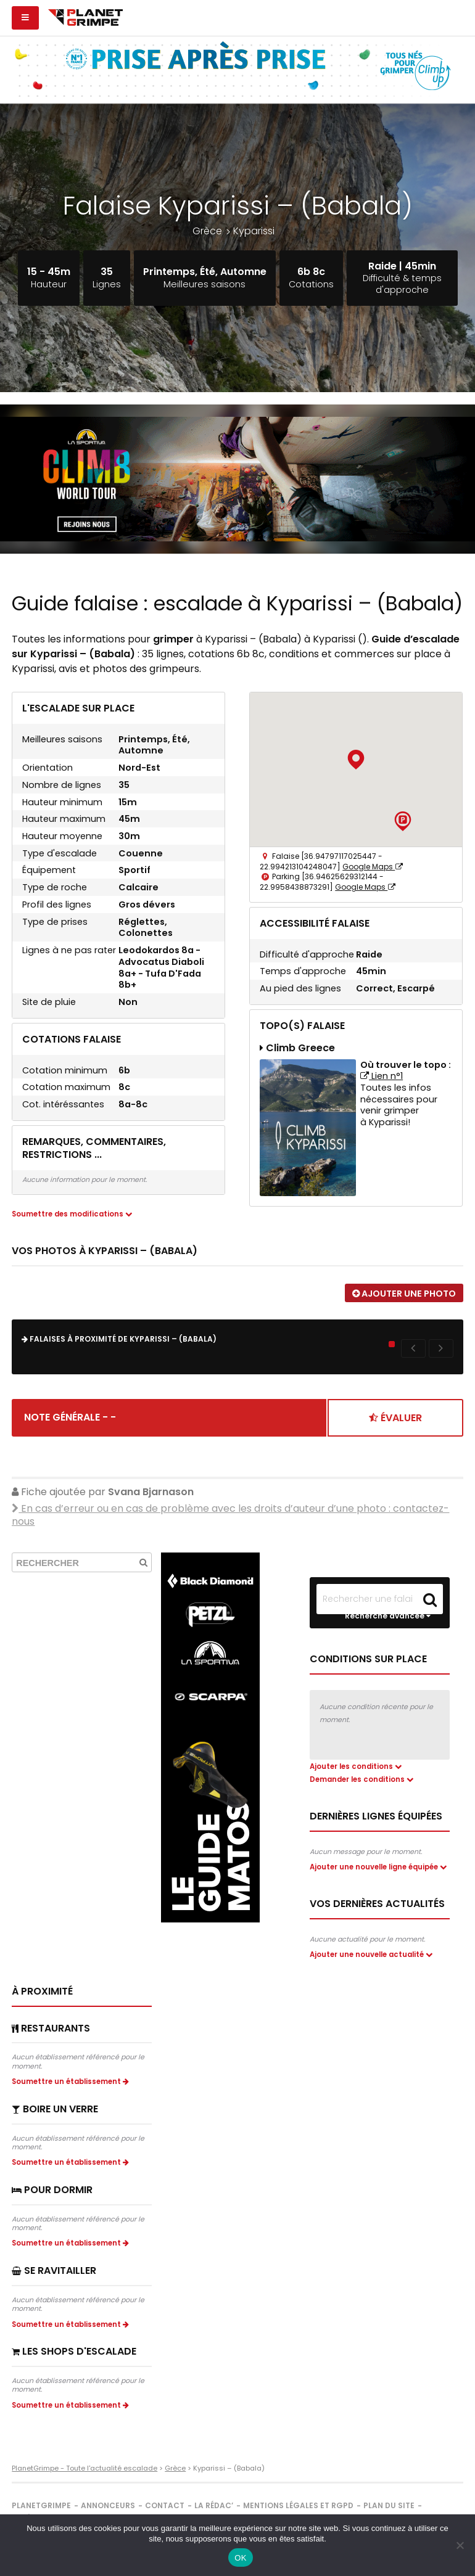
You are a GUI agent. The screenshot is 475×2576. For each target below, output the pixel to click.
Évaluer (395, 1410)
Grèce (207, 231)
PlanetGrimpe (41, 2511)
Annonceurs (108, 2511)
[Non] (459, 2545)
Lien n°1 (381, 1076)
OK (240, 2557)
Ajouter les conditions (356, 1759)
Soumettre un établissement (72, 2087)
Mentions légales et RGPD (298, 2511)
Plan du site (389, 2511)
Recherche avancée (388, 1609)
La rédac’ (213, 2511)
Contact (164, 2511)
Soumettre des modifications (72, 1214)
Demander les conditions (362, 1772)
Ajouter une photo (404, 1293)
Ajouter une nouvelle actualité (372, 1960)
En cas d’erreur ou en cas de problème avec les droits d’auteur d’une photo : (230, 1507)
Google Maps (372, 866)
